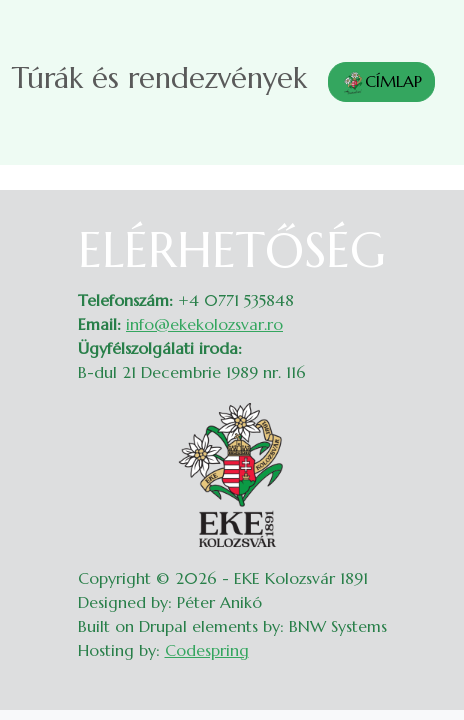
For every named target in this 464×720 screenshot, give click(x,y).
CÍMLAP (381, 83)
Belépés (424, 234)
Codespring (207, 650)
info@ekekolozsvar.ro (204, 324)
